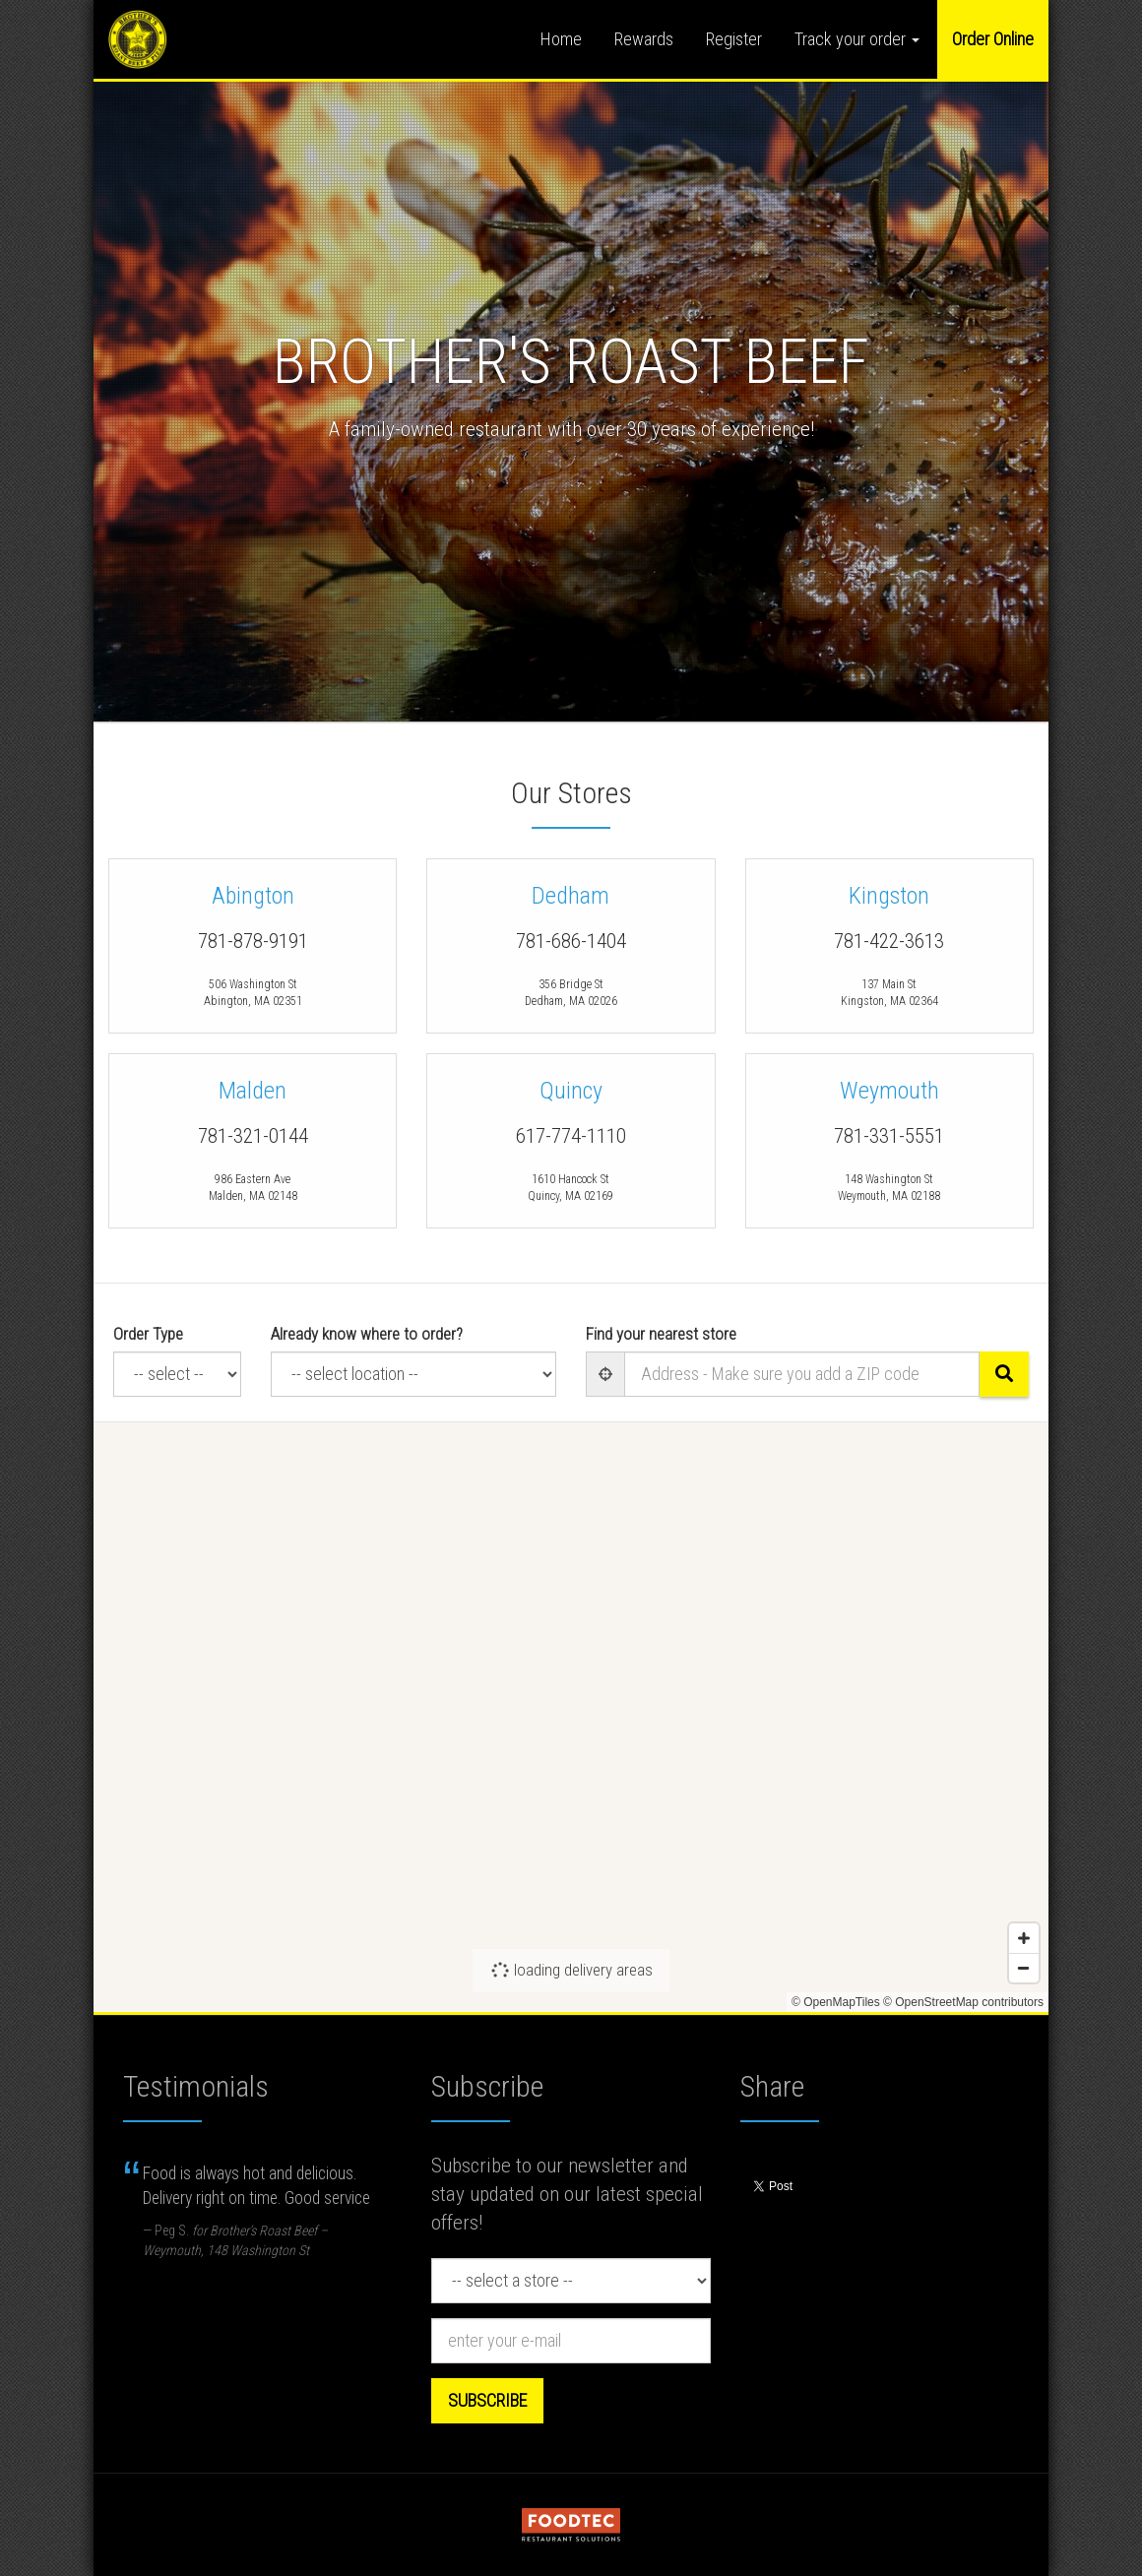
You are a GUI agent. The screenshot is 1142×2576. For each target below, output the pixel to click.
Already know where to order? (367, 1334)
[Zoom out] (1024, 1967)
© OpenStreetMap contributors (963, 2002)
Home (561, 39)
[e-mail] (570, 2340)
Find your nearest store (661, 1334)
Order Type (148, 1334)
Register (734, 39)
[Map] (571, 1717)
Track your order (857, 39)
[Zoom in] (1024, 1938)
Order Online (993, 39)
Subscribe (487, 2400)
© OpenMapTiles (836, 2002)
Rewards (643, 39)
